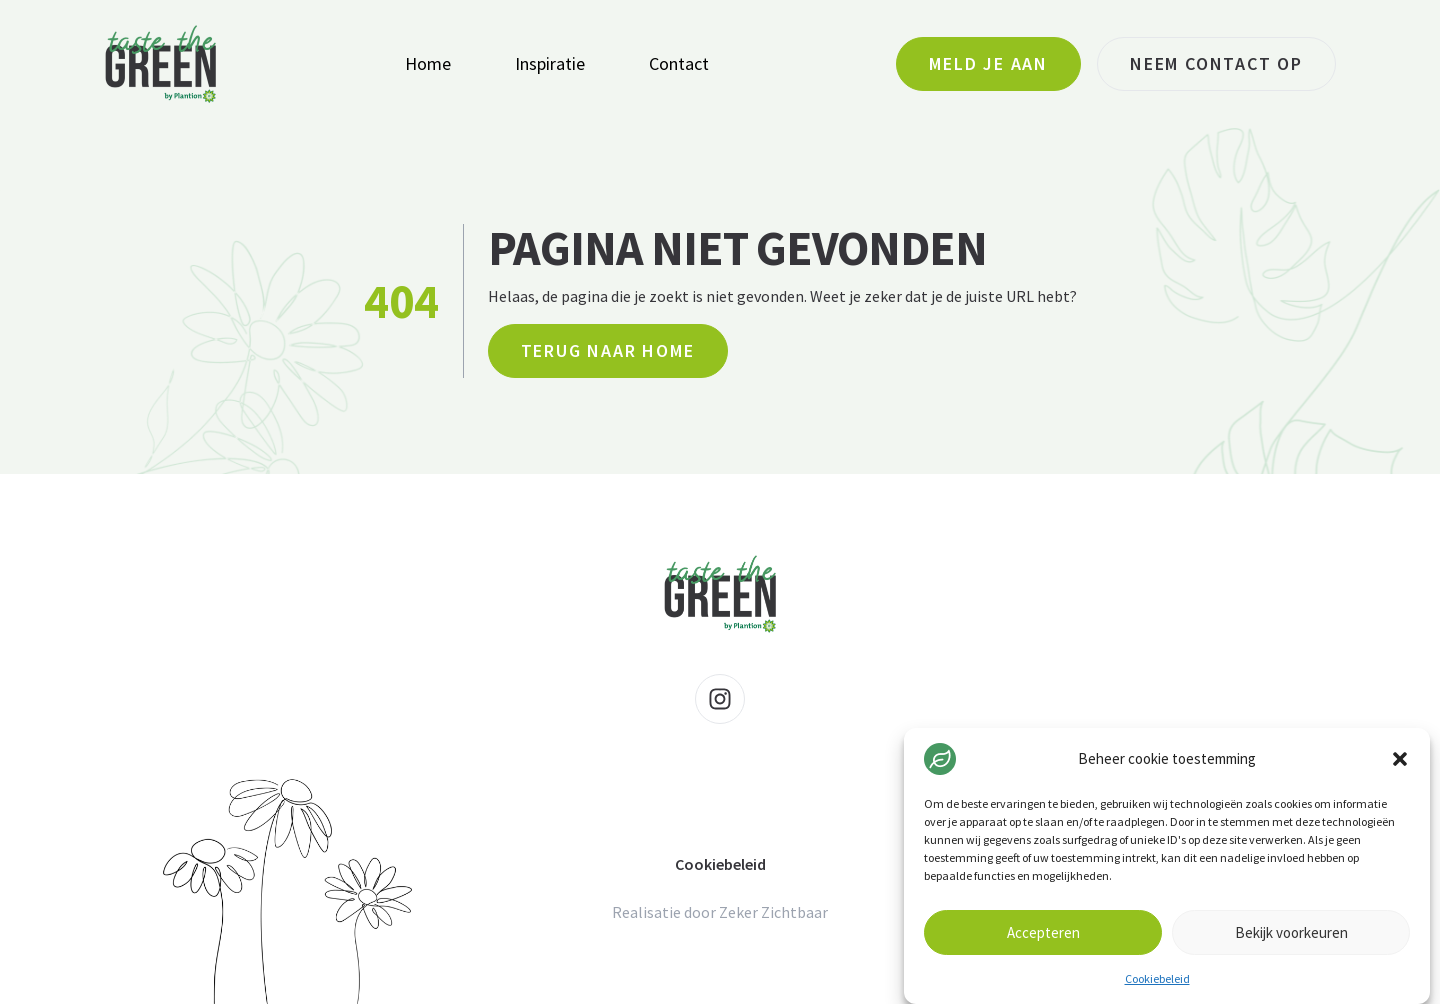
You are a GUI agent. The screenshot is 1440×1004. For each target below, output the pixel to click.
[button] (1400, 759)
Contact (679, 63)
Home (428, 63)
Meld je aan (988, 63)
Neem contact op (1216, 63)
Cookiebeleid (1157, 978)
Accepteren (1043, 932)
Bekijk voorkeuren (1291, 932)
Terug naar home (608, 350)
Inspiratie (550, 63)
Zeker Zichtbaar (773, 912)
